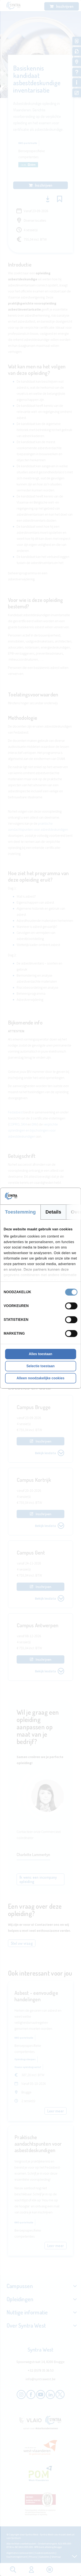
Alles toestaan (40, 1354)
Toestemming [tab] (20, 1212)
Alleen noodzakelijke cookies (40, 1378)
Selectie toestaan (40, 1366)
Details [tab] (53, 1212)
